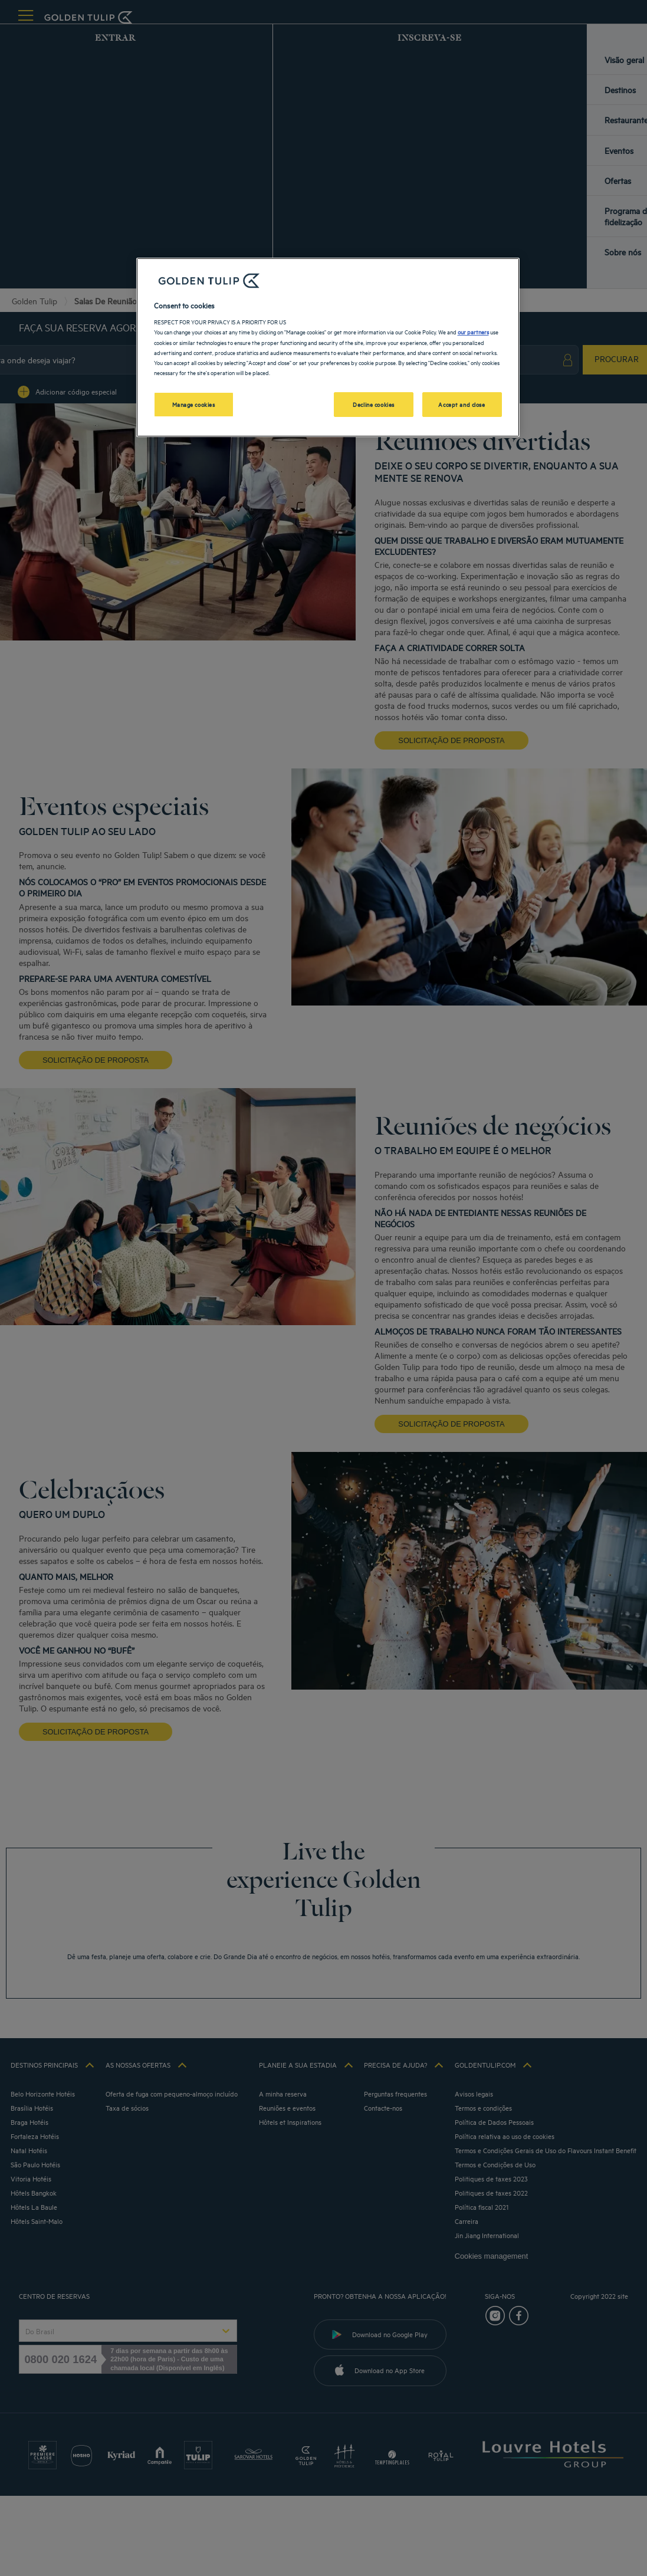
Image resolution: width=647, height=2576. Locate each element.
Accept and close (461, 404)
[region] (328, 347)
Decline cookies (374, 404)
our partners (473, 331)
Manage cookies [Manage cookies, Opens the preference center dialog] (193, 404)
